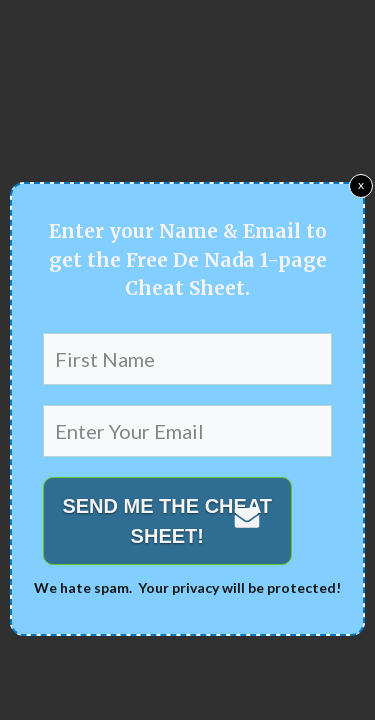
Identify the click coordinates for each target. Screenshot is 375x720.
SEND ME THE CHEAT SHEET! (167, 521)
